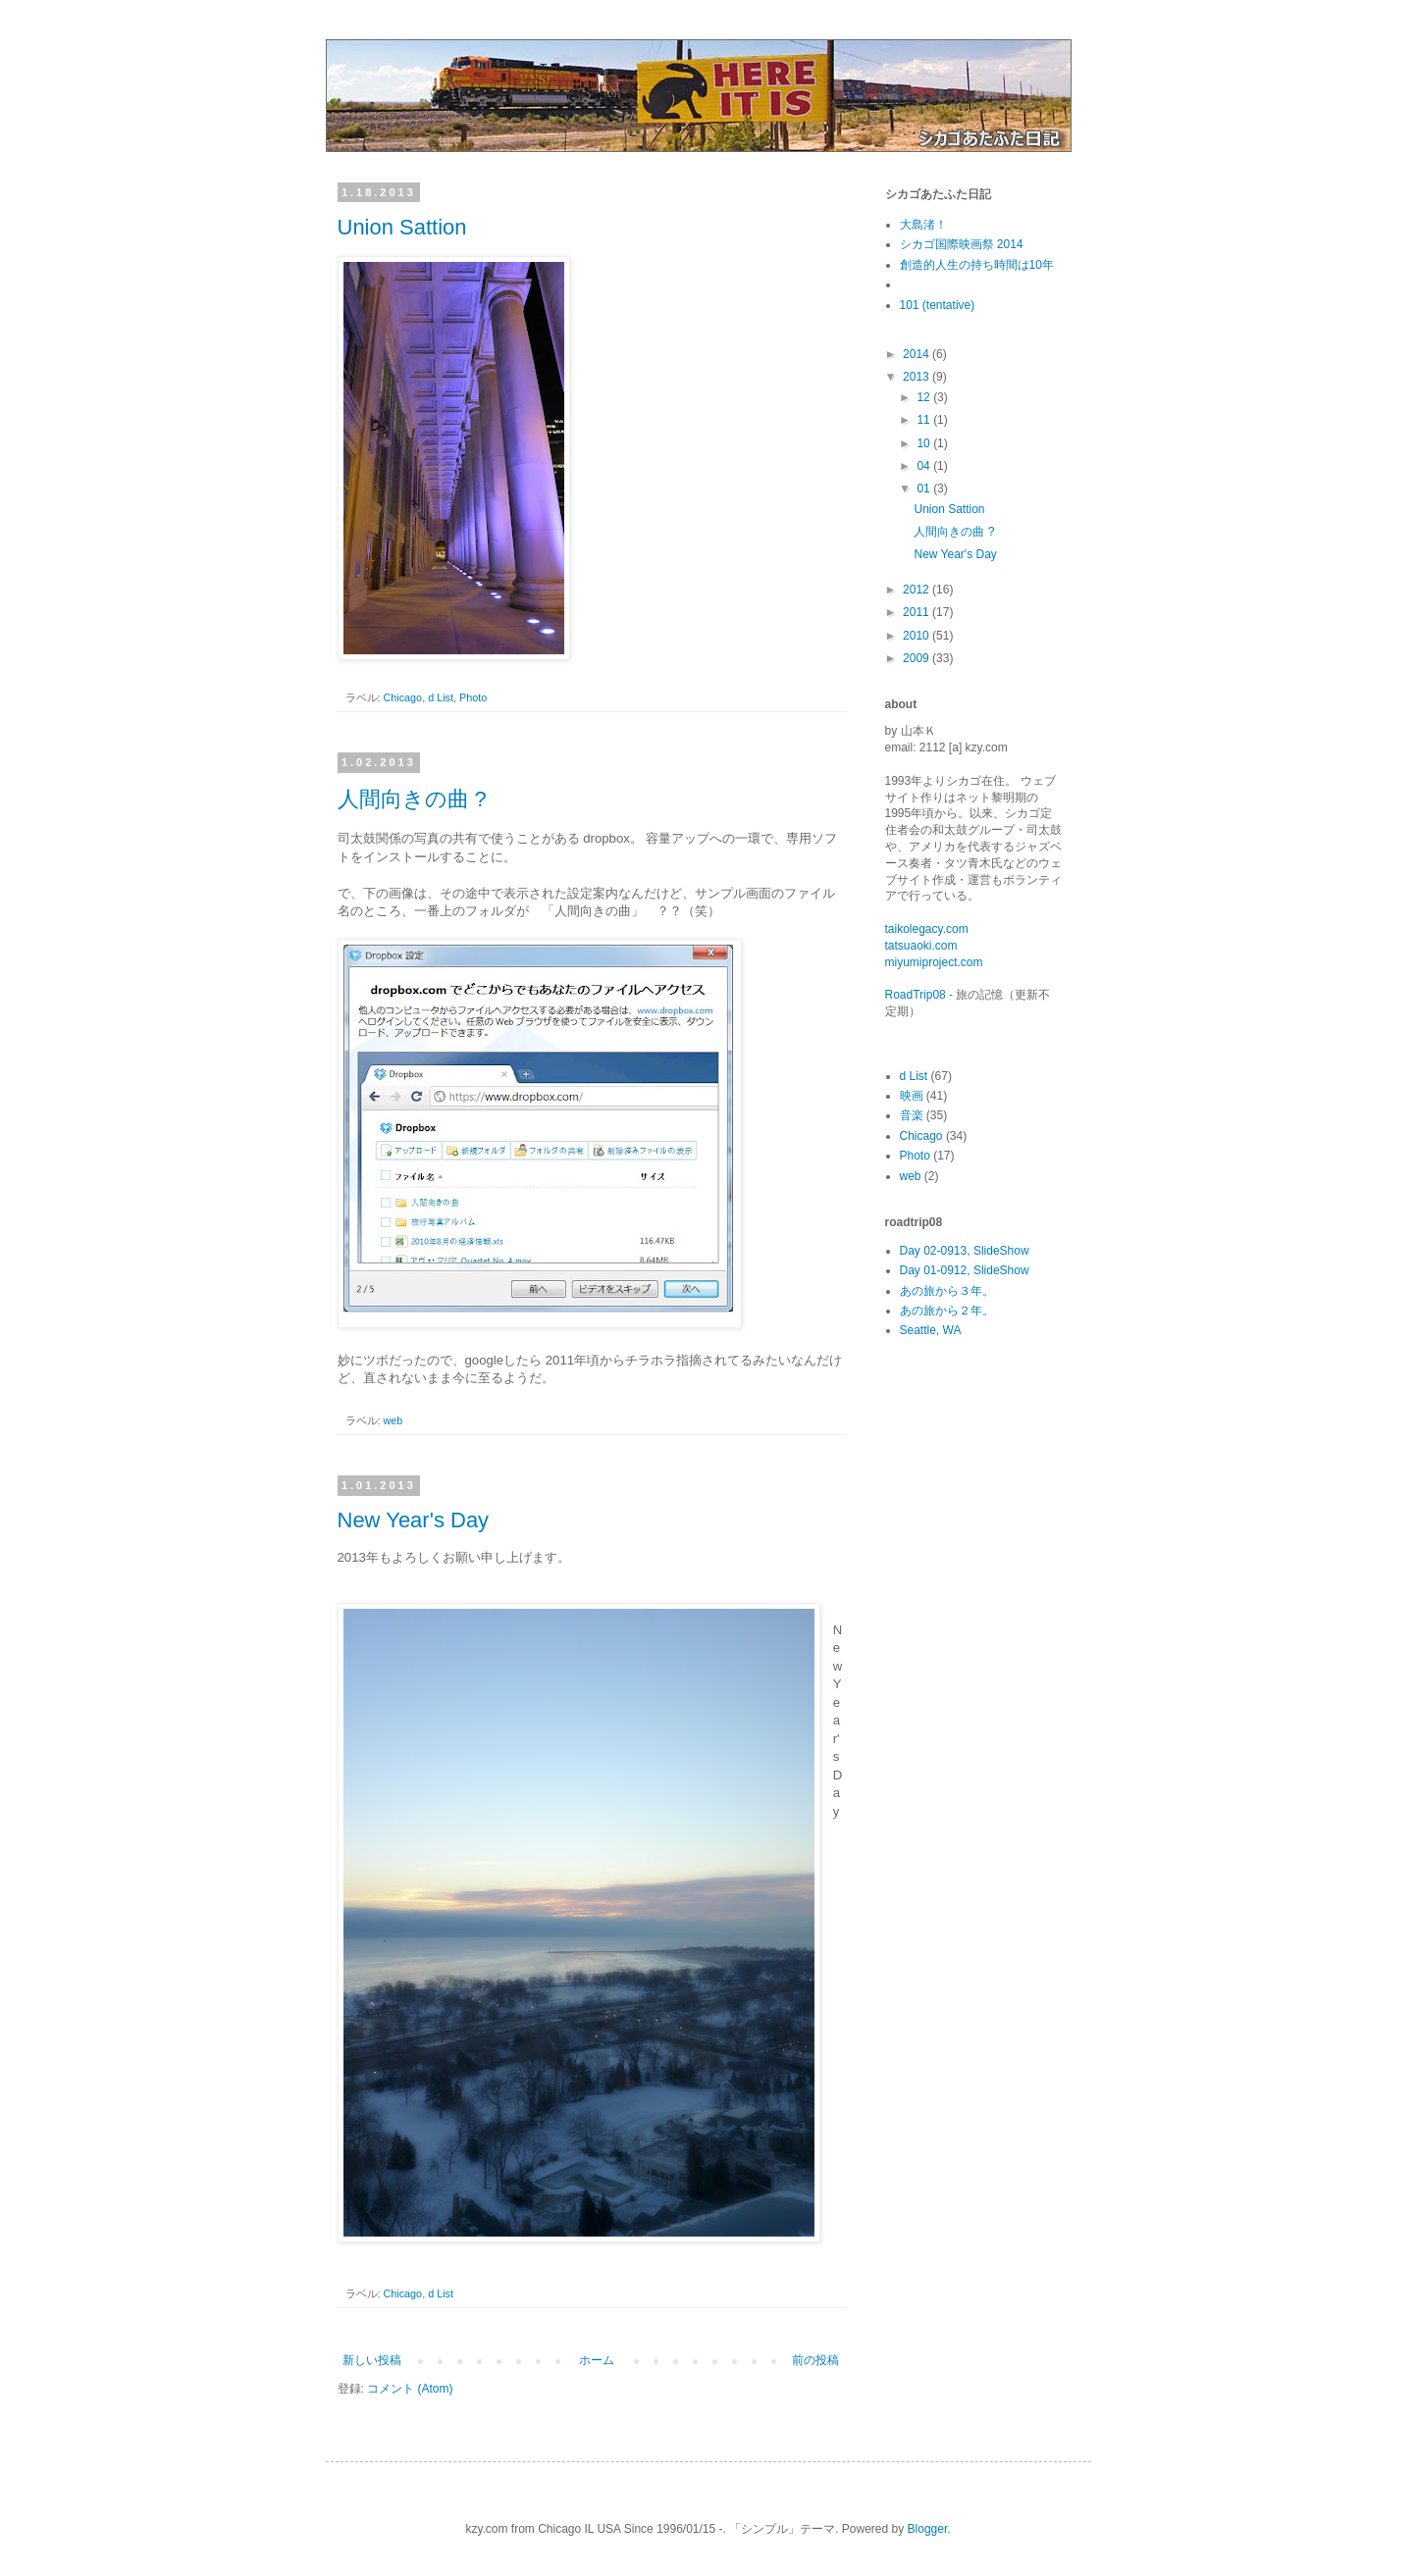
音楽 (911, 1115)
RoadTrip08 (915, 995)
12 (925, 397)
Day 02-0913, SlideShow (964, 1251)
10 (925, 443)
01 (925, 488)
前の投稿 (815, 2360)
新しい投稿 (371, 2360)
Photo (473, 697)
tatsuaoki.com (921, 946)
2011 (917, 612)
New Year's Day (414, 1520)
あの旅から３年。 (947, 1291)
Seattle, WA (931, 1330)
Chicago (403, 697)
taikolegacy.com (927, 929)
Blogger (928, 2529)
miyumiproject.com (934, 962)
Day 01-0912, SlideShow (964, 1270)
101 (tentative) (937, 305)
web (393, 1420)
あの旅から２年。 (947, 1310)
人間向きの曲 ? (412, 799)
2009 (917, 658)
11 (925, 420)
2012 (917, 589)
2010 (917, 636)
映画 (911, 1096)
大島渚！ (923, 225)
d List (440, 697)
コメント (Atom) (409, 2389)
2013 (917, 377)
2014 (917, 354)
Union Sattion (402, 227)
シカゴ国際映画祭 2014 (961, 244)
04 (925, 466)
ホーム (596, 2360)
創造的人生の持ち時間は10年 (977, 265)
